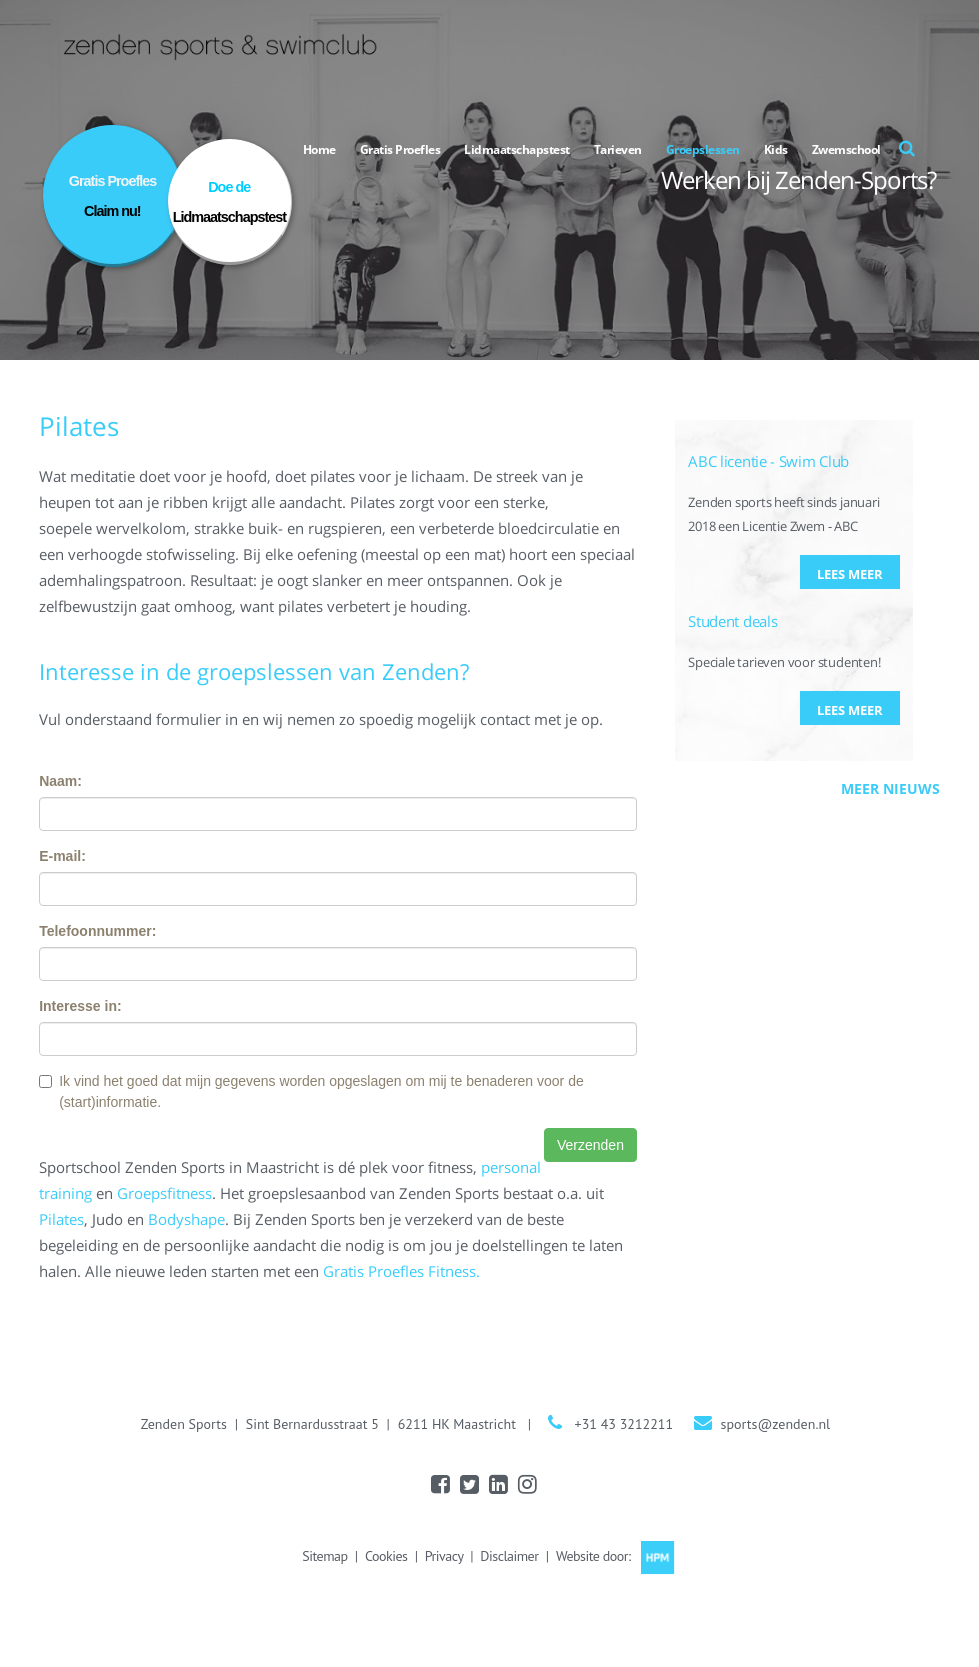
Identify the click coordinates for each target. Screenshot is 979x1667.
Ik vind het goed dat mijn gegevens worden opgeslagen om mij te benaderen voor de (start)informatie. (311, 1091)
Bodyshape (186, 1219)
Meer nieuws (890, 788)
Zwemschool (846, 149)
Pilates (61, 1219)
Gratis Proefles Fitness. (401, 1271)
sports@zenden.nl (776, 1424)
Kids (776, 149)
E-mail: (62, 856)
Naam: (60, 781)
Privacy (444, 1556)
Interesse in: (80, 1006)
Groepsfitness (164, 1193)
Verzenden (590, 1145)
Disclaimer (509, 1556)
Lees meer (850, 574)
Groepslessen (703, 149)
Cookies (386, 1556)
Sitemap (324, 1556)
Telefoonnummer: (97, 931)
